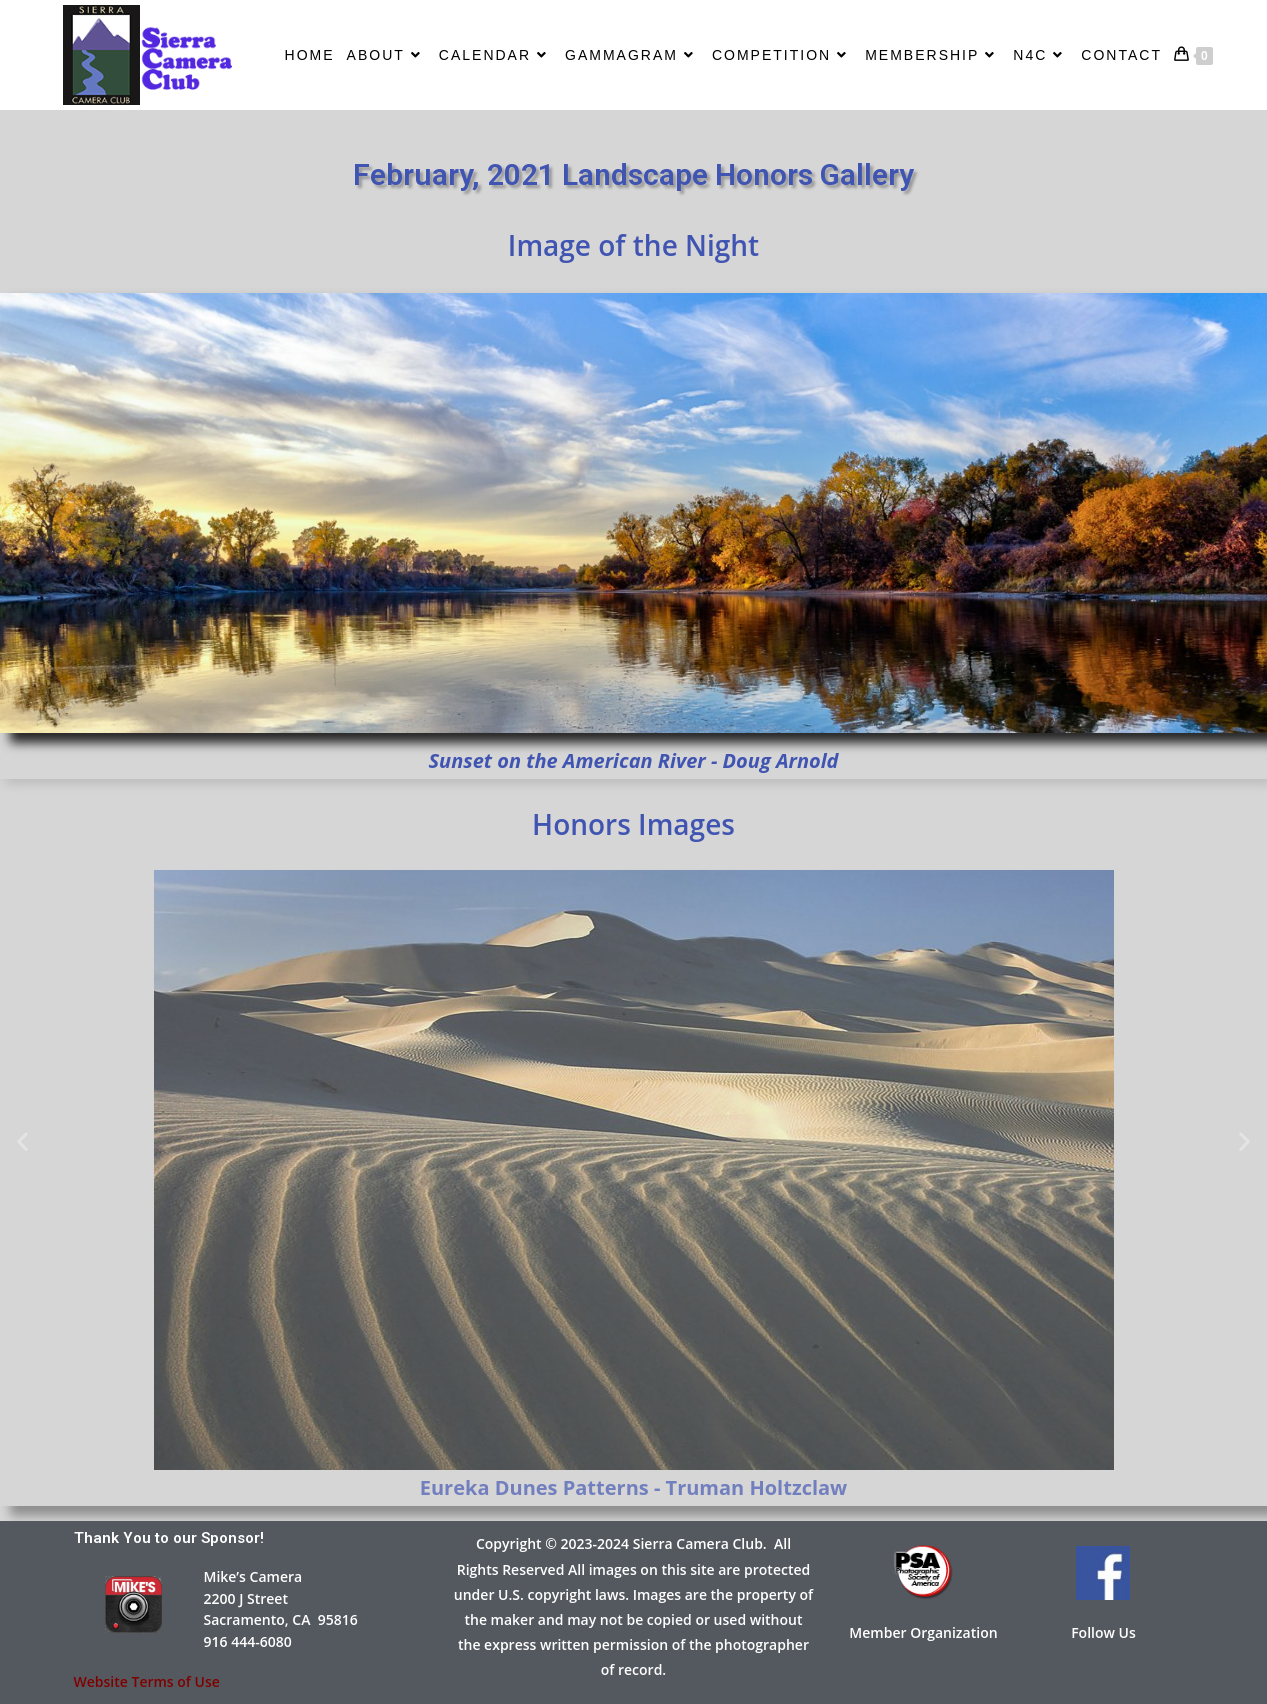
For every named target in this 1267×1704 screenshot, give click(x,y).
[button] (22, 1140)
